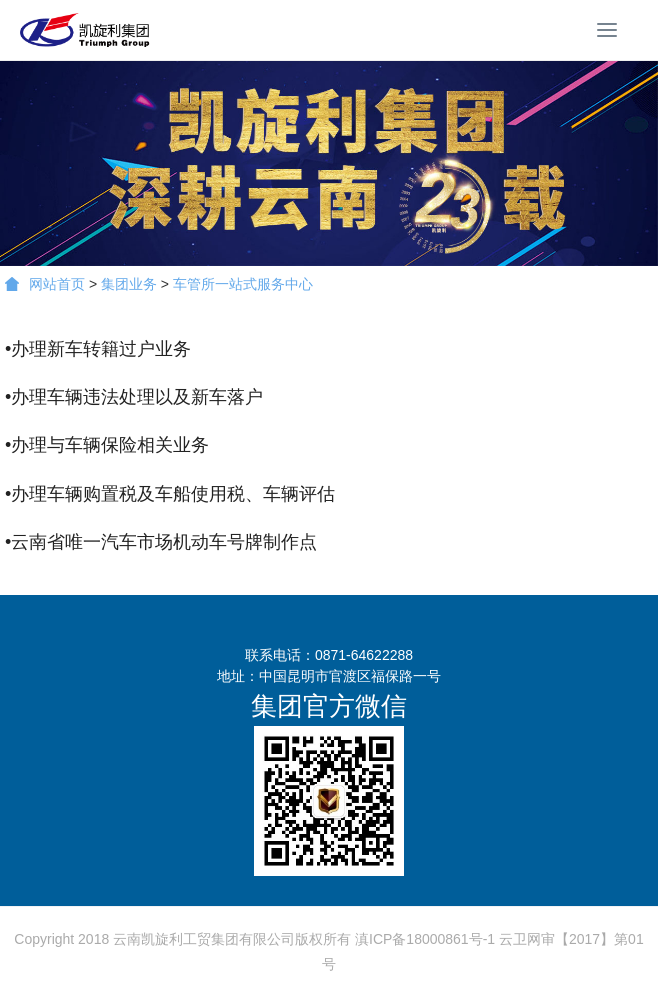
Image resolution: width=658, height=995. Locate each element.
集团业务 (129, 284)
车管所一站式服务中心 (243, 284)
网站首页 (45, 284)
